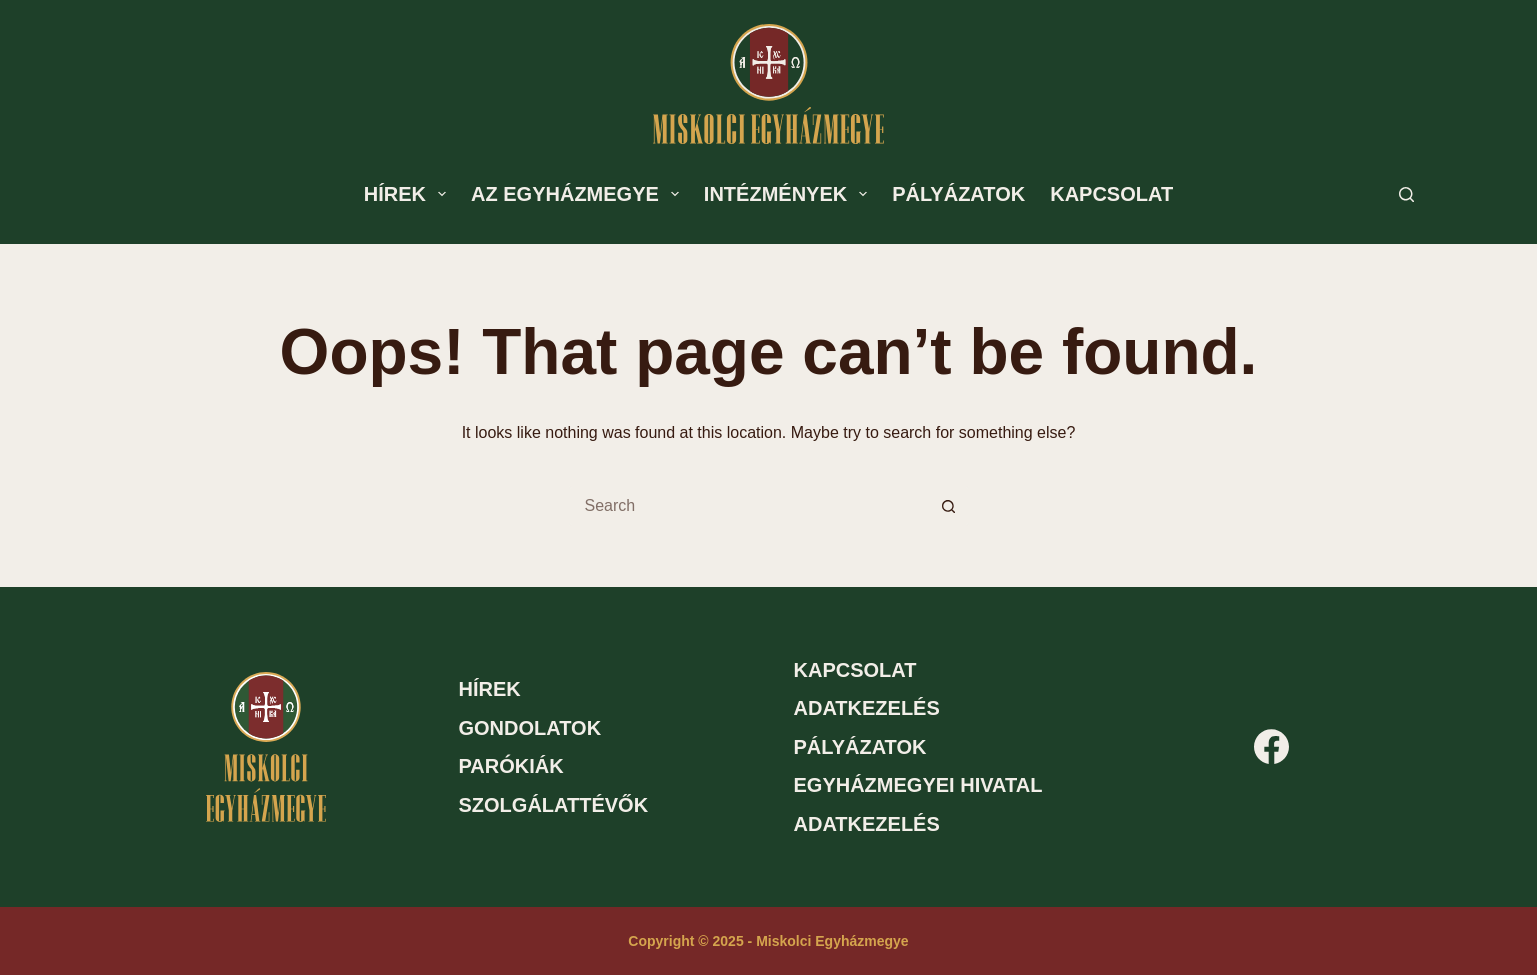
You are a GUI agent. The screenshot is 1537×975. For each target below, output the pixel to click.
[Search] (1406, 194)
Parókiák (511, 766)
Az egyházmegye (579, 194)
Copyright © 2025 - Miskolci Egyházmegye (768, 941)
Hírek (409, 194)
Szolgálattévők (554, 805)
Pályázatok (958, 194)
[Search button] (949, 506)
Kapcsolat (1111, 194)
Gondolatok (530, 728)
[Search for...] (749, 506)
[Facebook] (1271, 746)
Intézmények (789, 194)
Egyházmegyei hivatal (918, 785)
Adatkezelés (867, 708)
